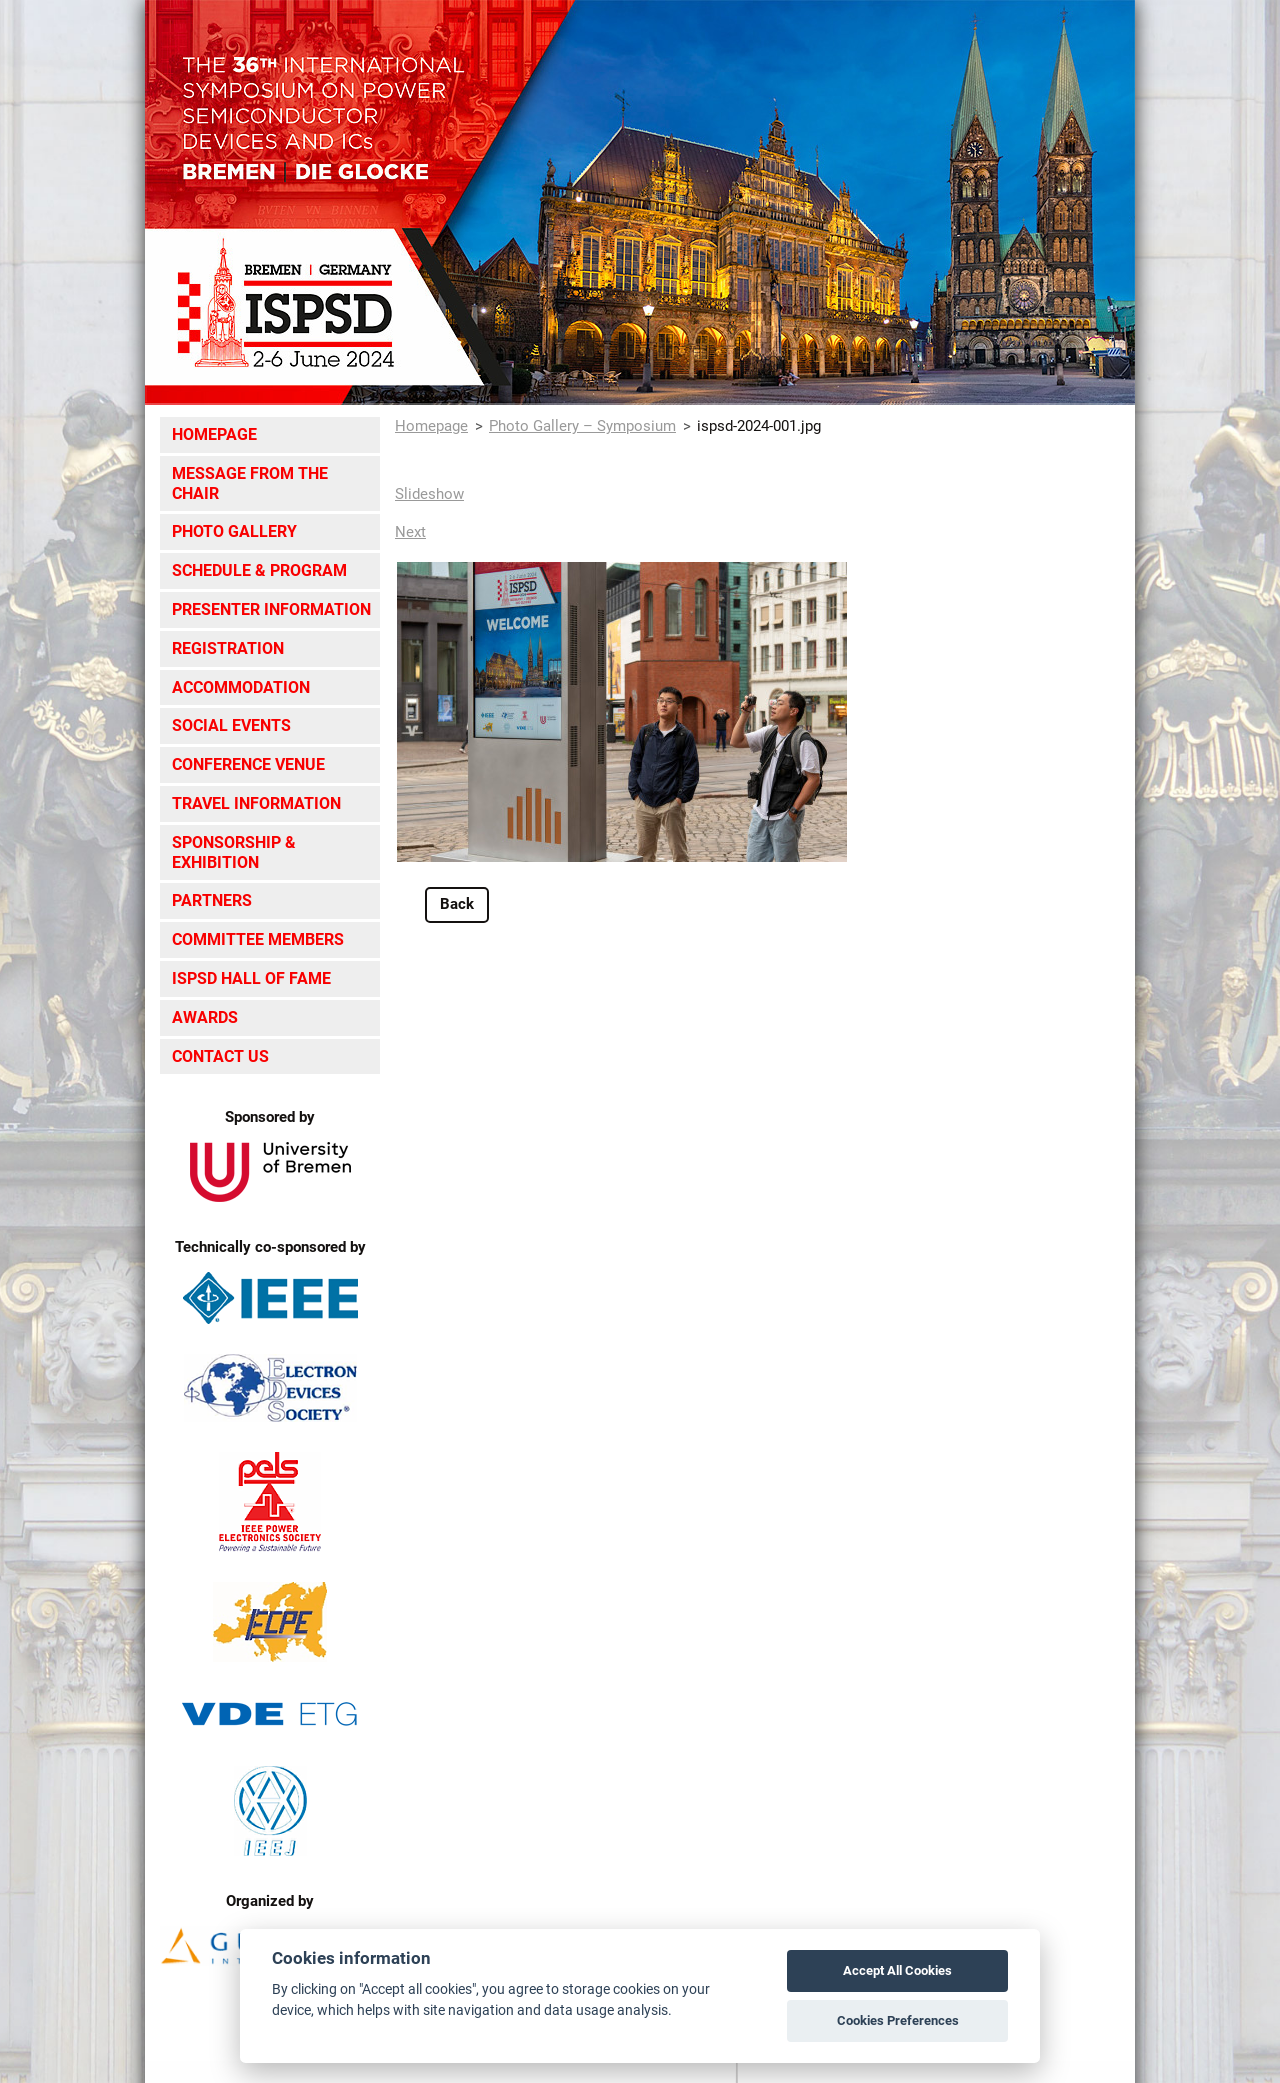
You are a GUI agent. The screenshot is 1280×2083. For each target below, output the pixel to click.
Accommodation (241, 687)
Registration (228, 648)
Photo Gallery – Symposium (582, 426)
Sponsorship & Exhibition (234, 852)
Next (410, 532)
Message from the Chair (250, 483)
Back (457, 904)
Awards (205, 1017)
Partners (212, 900)
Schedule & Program (259, 570)
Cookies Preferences (898, 2020)
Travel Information (256, 803)
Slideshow (429, 494)
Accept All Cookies (897, 1970)
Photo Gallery (234, 531)
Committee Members (258, 939)
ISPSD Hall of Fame (251, 978)
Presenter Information (271, 609)
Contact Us (220, 1056)
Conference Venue (248, 764)
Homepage (214, 434)
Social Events (231, 725)
